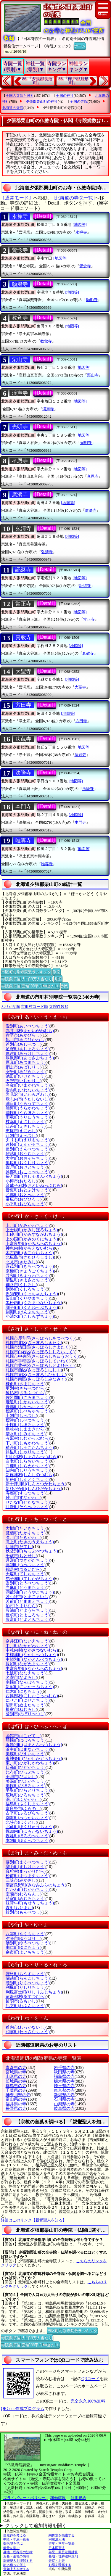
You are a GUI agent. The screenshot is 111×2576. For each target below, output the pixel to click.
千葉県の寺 (16, 2090)
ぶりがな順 (10, 1006)
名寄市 (21, 1677)
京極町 (30, 1271)
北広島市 (30, 1257)
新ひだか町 (34, 1488)
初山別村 (32, 1456)
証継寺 (23, 570)
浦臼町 (28, 1103)
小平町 (26, 1204)
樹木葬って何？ (14, 2565)
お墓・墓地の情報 (16, 2556)
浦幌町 (28, 1113)
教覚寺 (20, 318)
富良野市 (23, 1808)
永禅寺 (20, 216)
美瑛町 (26, 1754)
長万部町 (34, 1176)
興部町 (28, 1172)
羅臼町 (26, 1974)
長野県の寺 (16, 2108)
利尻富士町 (34, 1992)
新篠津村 (30, 1475)
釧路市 (21, 1285)
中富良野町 (34, 1668)
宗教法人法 (57, 2539)
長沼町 (28, 1664)
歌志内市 (28, 1099)
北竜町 (30, 1826)
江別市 (21, 1135)
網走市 (23, 1067)
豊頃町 (28, 1615)
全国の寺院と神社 (20, 96)
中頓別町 (34, 1659)
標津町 (26, 1420)
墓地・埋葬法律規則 (63, 2556)
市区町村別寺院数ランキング (26, 971)
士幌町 (26, 1425)
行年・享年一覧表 (62, 2543)
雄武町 (26, 1153)
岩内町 (28, 1090)
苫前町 (28, 1601)
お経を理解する (60, 2565)
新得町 (28, 1479)
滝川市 (23, 1537)
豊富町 (28, 1619)
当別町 (28, 1583)
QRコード (90, 2379)
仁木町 (23, 1691)
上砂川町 (34, 1234)
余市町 (26, 1952)
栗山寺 (20, 359)
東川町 (30, 1763)
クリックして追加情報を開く (36, 2525)
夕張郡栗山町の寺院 (59, 108)
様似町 (26, 1384)
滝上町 (30, 1542)
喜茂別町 (30, 1266)
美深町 (26, 1781)
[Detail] (43, 216)
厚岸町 (28, 1053)
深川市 (23, 1799)
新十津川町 (36, 1484)
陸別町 (28, 1983)
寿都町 (26, 1493)
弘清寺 (23, 528)
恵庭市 (21, 1131)
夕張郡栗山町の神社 (42, 101)
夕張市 (23, 1938)
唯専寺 (23, 841)
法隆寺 (23, 773)
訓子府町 (32, 1307)
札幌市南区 (36, 1379)
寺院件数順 (58, 1006)
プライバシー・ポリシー (24, 2497)
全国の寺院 (79, 101)
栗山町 (28, 1298)
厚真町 (26, 1062)
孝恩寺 (20, 461)
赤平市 (23, 1035)
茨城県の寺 (16, 2081)
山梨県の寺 (64, 2104)
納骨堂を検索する (62, 2535)
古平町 (28, 1813)
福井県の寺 (16, 2104)
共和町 (28, 1275)
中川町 (28, 1646)
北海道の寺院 (12, 108)
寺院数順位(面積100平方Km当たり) (30, 986)
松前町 (28, 1876)
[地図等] (80, 224)
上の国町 (32, 1239)
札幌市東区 (36, 1375)
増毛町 (26, 1866)
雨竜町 (28, 1117)
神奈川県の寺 (18, 2095)
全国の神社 (65, 96)
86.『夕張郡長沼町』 (37, 81)
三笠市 (21, 1880)
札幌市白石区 (40, 1352)
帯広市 (23, 1199)
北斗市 (21, 1822)
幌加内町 (32, 1831)
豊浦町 (28, 1610)
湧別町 (28, 1943)
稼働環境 (58, 2497)
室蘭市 (23, 1894)
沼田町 (26, 1705)
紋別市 (23, 1912)
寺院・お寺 (57, 2560)
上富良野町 (34, 1243)
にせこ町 (28, 1700)
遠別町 (28, 1149)
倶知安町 (32, 1294)
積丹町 (30, 1447)
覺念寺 (20, 250)
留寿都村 (26, 1996)
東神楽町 (34, 1758)
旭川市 (26, 1039)
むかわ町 (28, 1889)
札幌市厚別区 (40, 1338)
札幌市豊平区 (40, 1365)
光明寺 (20, 427)
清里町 (28, 1280)
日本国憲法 (57, 2548)
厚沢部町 (30, 1058)
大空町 (28, 1158)
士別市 (21, 1415)
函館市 (23, 1736)
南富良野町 (36, 1885)
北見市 (21, 1262)
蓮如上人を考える (16, 2569)
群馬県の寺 (16, 2085)
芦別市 (23, 1044)
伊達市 (19, 1546)
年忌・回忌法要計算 (63, 2552)
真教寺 (23, 638)
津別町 (26, 1565)
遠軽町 (28, 1144)
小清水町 (30, 1316)
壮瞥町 (28, 1507)
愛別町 (28, 1026)
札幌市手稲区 (38, 1361)
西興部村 (32, 1696)
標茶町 (28, 1411)
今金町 (28, 1085)
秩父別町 (32, 1551)
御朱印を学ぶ (13, 2543)
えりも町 (28, 1140)
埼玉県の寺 (64, 2085)
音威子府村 (34, 1185)
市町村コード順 (34, 1006)
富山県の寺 (16, 2099)
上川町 (28, 1225)
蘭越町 (28, 1978)
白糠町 (28, 1466)
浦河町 (28, 1108)
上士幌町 (32, 1230)
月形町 (28, 1560)
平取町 (28, 1790)
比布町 (26, 1772)
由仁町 (23, 1947)
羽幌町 (26, 1740)
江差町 (26, 1126)
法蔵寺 (23, 739)
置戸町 (26, 1167)
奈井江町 (28, 1641)
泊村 (21, 1606)
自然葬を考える (14, 2535)
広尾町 (26, 1795)
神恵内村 (30, 1248)
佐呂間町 (28, 1397)
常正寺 (23, 604)
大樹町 (26, 1528)
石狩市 (23, 1081)
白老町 (28, 1461)
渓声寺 (20, 393)
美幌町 (26, 1786)
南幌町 (28, 1682)
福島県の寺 (64, 2076)
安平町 (26, 1071)
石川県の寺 (64, 2099)
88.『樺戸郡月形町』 (74, 81)
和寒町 (28, 2032)
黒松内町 (34, 1303)
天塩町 (26, 1574)
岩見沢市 (28, 1094)
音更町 (28, 1190)
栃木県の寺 (64, 2081)
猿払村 (26, 1393)
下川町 (28, 1443)
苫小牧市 (28, 1596)
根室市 (21, 1709)
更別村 (26, 1388)
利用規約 (78, 2497)
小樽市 (21, 1181)
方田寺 (23, 705)
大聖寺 (23, 671)
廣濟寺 (20, 495)
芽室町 (26, 1898)
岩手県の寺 (64, 2067)
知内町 (28, 1470)
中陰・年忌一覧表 (16, 2539)
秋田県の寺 (64, 2072)
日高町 (26, 1767)
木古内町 (30, 1253)
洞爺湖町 (30, 1592)
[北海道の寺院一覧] (74, 197)
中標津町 (32, 1655)
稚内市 (26, 2027)
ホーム (80, 46)
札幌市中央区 (42, 1356)
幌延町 (28, 1836)
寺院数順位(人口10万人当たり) (27, 979)
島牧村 (26, 1429)
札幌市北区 (34, 1343)
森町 (19, 1908)
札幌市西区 (34, 1370)
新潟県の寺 (64, 2095)
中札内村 (32, 1650)
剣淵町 (28, 1312)
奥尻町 (28, 1163)
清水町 (26, 1434)
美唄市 (21, 1776)
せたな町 (28, 1502)
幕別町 (28, 1862)
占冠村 (28, 1438)
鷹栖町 (26, 1533)
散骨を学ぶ (11, 2548)
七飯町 (26, 1673)
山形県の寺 (16, 2076)
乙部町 (26, 1195)
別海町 (28, 1818)
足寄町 (28, 1049)
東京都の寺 (64, 2090)
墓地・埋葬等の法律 (18, 2552)
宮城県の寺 (16, 2072)
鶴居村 (23, 1569)
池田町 (26, 1076)
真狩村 (26, 1871)
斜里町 (26, 1452)
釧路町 (26, 1289)
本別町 (28, 1840)
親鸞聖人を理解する (18, 2560)
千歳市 (21, 1556)
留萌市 (21, 2001)
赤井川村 (30, 1031)
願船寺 (20, 284)
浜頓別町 (34, 1744)
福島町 (28, 1804)
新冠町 (30, 1686)
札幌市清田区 (38, 1347)
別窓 (56, 971)
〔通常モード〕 (16, 197)
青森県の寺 (16, 2067)
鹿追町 (28, 1402)
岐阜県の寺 (64, 2108)
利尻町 (26, 1987)
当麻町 (26, 1587)
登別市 (26, 1714)
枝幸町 (26, 1121)
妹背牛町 (30, 1903)
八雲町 (26, 1934)
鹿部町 (26, 1406)
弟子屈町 (30, 1578)
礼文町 (26, 2006)
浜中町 (28, 1749)
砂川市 (23, 1497)
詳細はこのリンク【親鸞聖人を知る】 (33, 2220)
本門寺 (23, 807)
